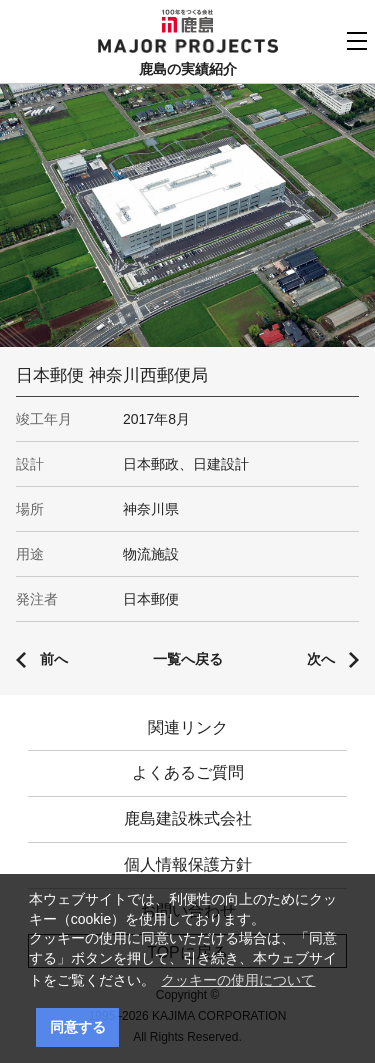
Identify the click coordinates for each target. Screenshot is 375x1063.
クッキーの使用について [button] (238, 980)
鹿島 (187, 21)
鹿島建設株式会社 (188, 818)
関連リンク (188, 727)
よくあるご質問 (188, 772)
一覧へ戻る (188, 659)
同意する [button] (78, 1027)
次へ (321, 659)
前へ (54, 659)
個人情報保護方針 (188, 864)
